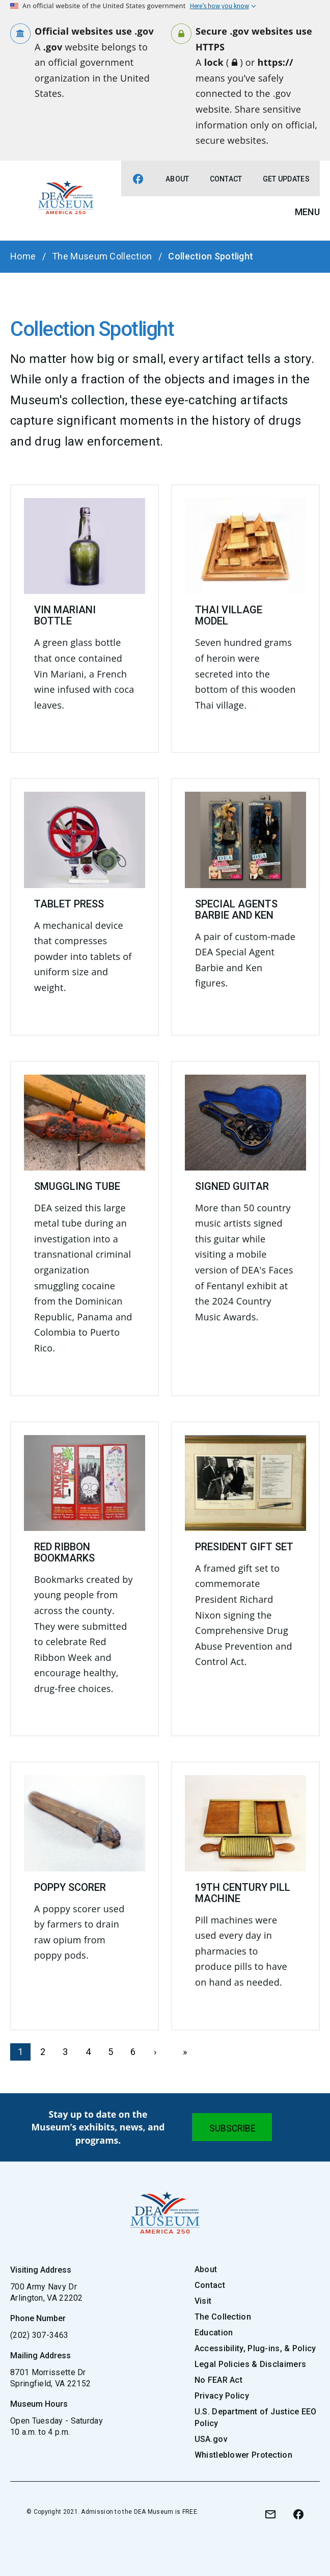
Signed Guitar (232, 1186)
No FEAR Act (218, 2380)
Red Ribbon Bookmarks (64, 1552)
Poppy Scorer (70, 1887)
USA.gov (211, 2439)
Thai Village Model (228, 615)
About (177, 179)
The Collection (223, 2317)
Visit (203, 2301)
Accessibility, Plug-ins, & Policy (255, 2348)
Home (23, 256)
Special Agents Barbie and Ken (236, 909)
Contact (226, 179)
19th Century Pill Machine (242, 1893)
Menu (307, 211)
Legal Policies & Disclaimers (250, 2364)
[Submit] (232, 2127)
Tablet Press (69, 904)
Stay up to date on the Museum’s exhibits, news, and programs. (98, 2127)
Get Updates (286, 179)
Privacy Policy (222, 2396)
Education (214, 2332)
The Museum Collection (102, 256)
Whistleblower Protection (243, 2455)
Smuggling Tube (77, 1186)
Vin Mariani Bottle (65, 615)
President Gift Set (244, 1547)
